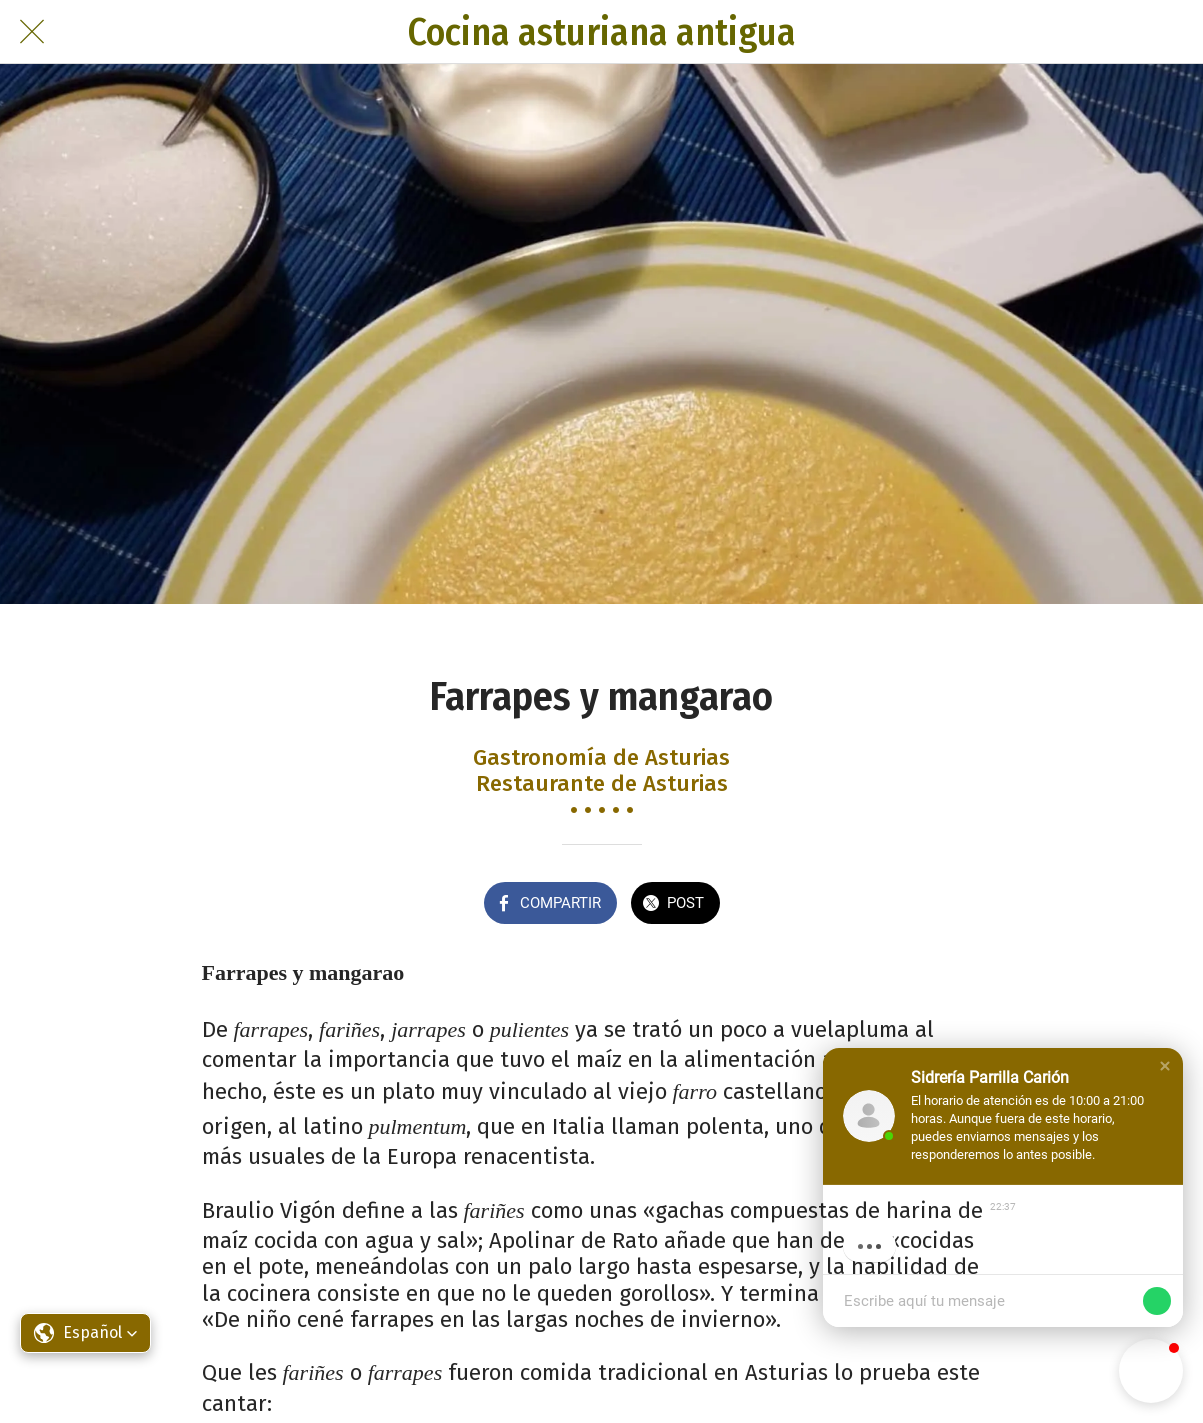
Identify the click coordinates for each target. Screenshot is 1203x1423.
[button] (1165, 1066)
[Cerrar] (32, 32)
